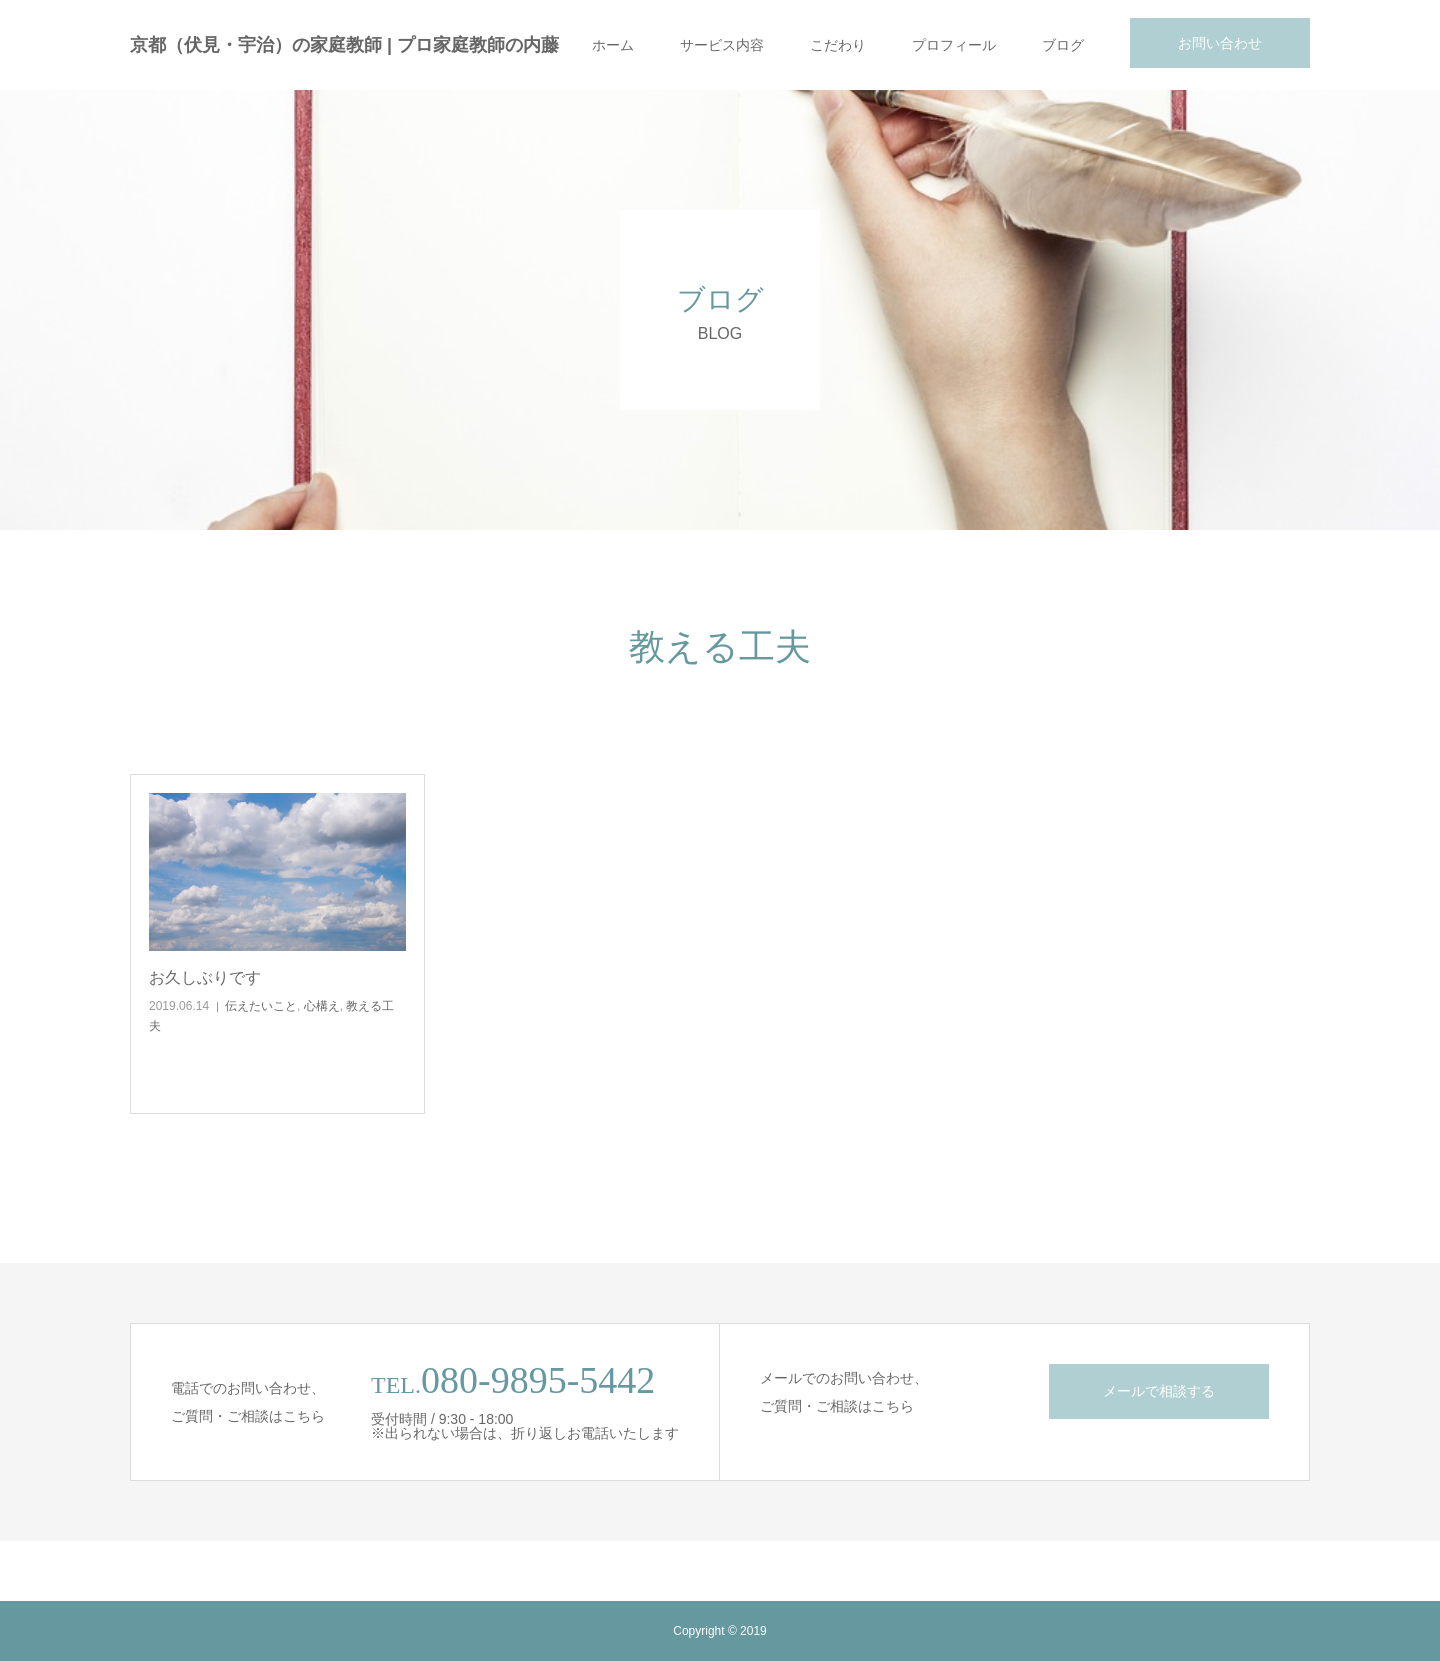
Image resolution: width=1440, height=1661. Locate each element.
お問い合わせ (1220, 43)
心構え (322, 1006)
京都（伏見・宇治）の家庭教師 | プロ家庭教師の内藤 (344, 45)
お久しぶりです (205, 977)
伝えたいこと (261, 1006)
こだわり (838, 45)
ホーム (613, 45)
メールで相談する (1159, 1391)
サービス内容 (722, 45)
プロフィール (954, 45)
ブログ (1063, 45)
